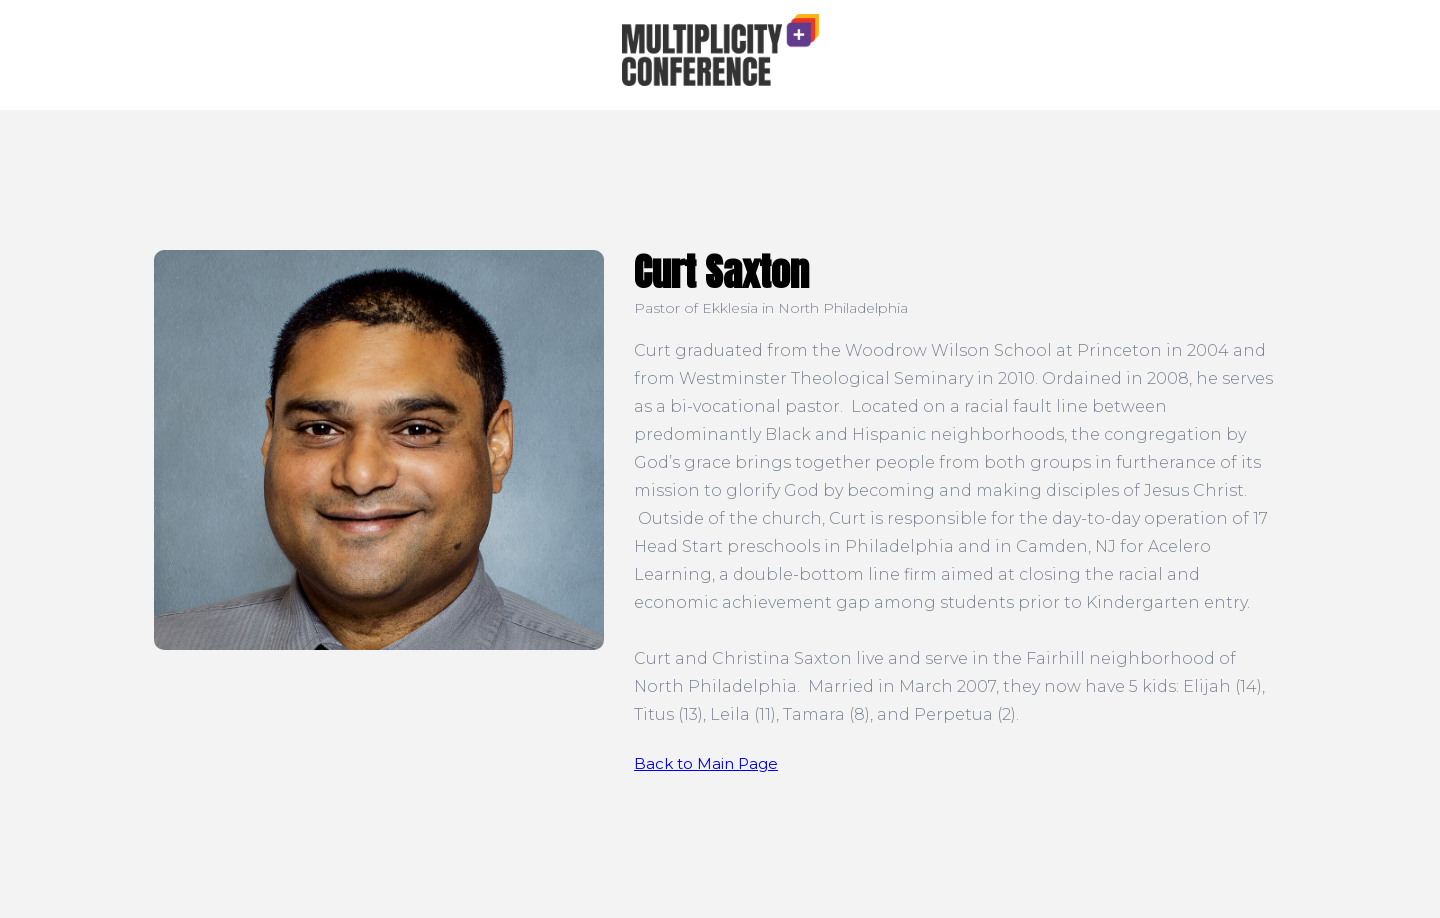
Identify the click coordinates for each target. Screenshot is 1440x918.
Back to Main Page (706, 763)
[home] (720, 50)
